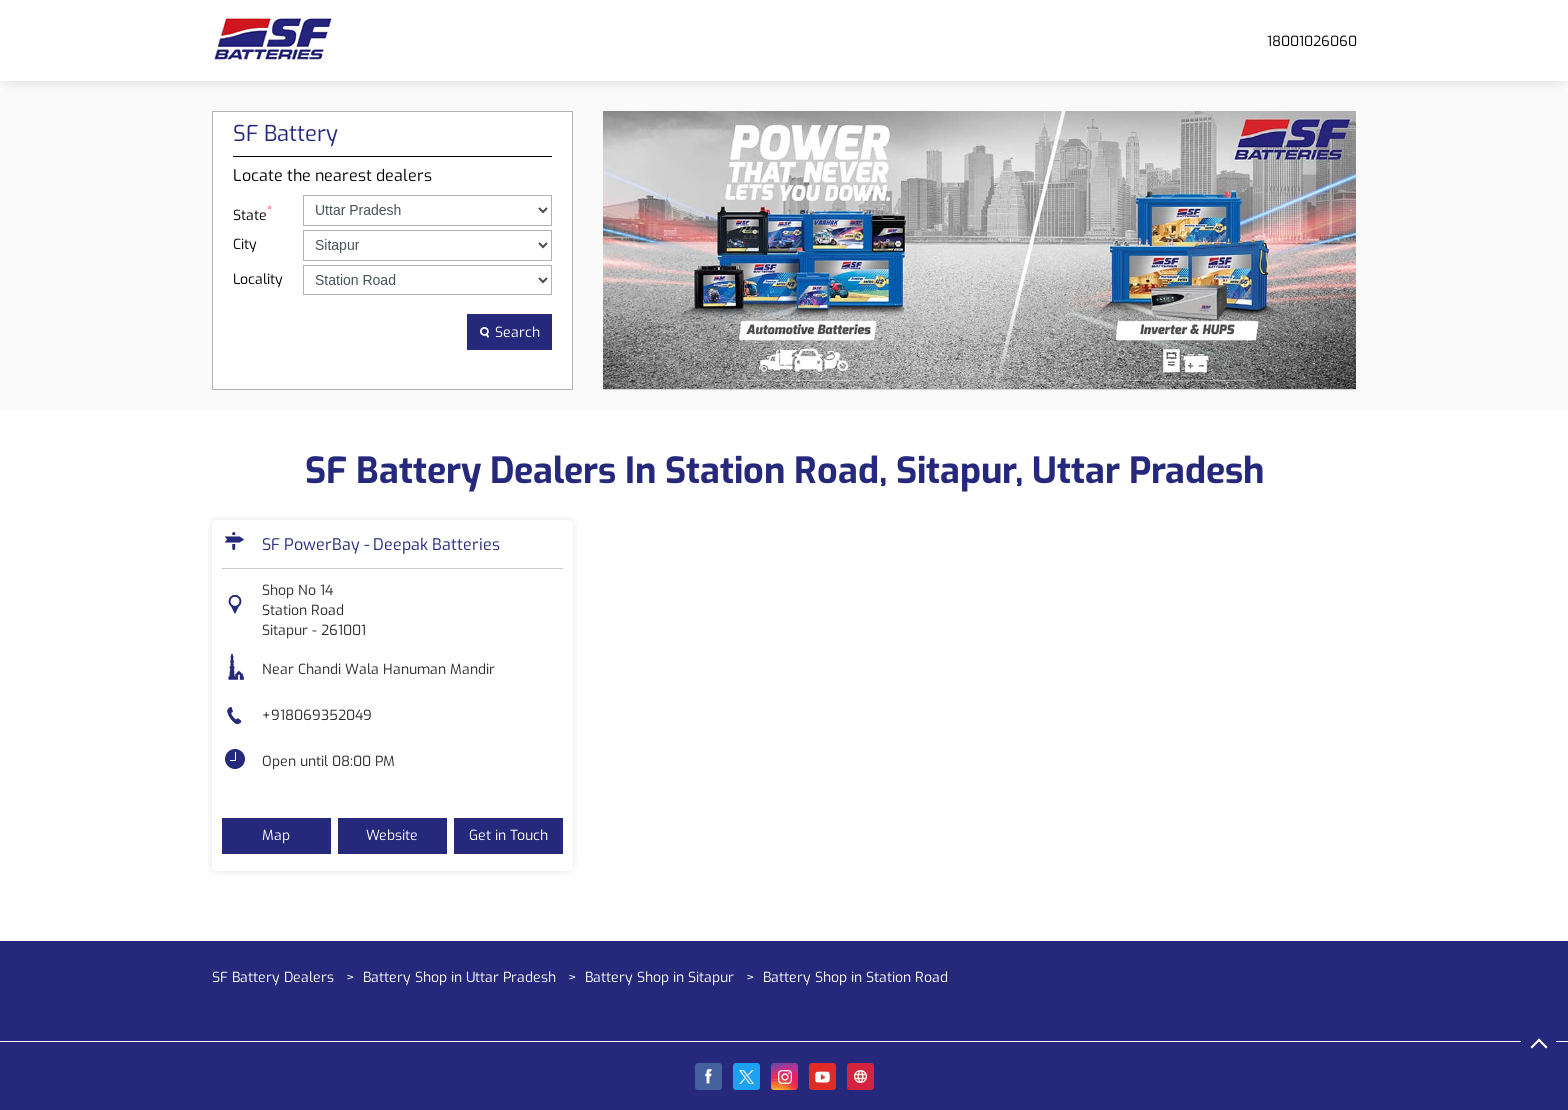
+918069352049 (317, 715)
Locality (258, 279)
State (252, 213)
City (245, 244)
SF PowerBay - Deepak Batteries (381, 544)
